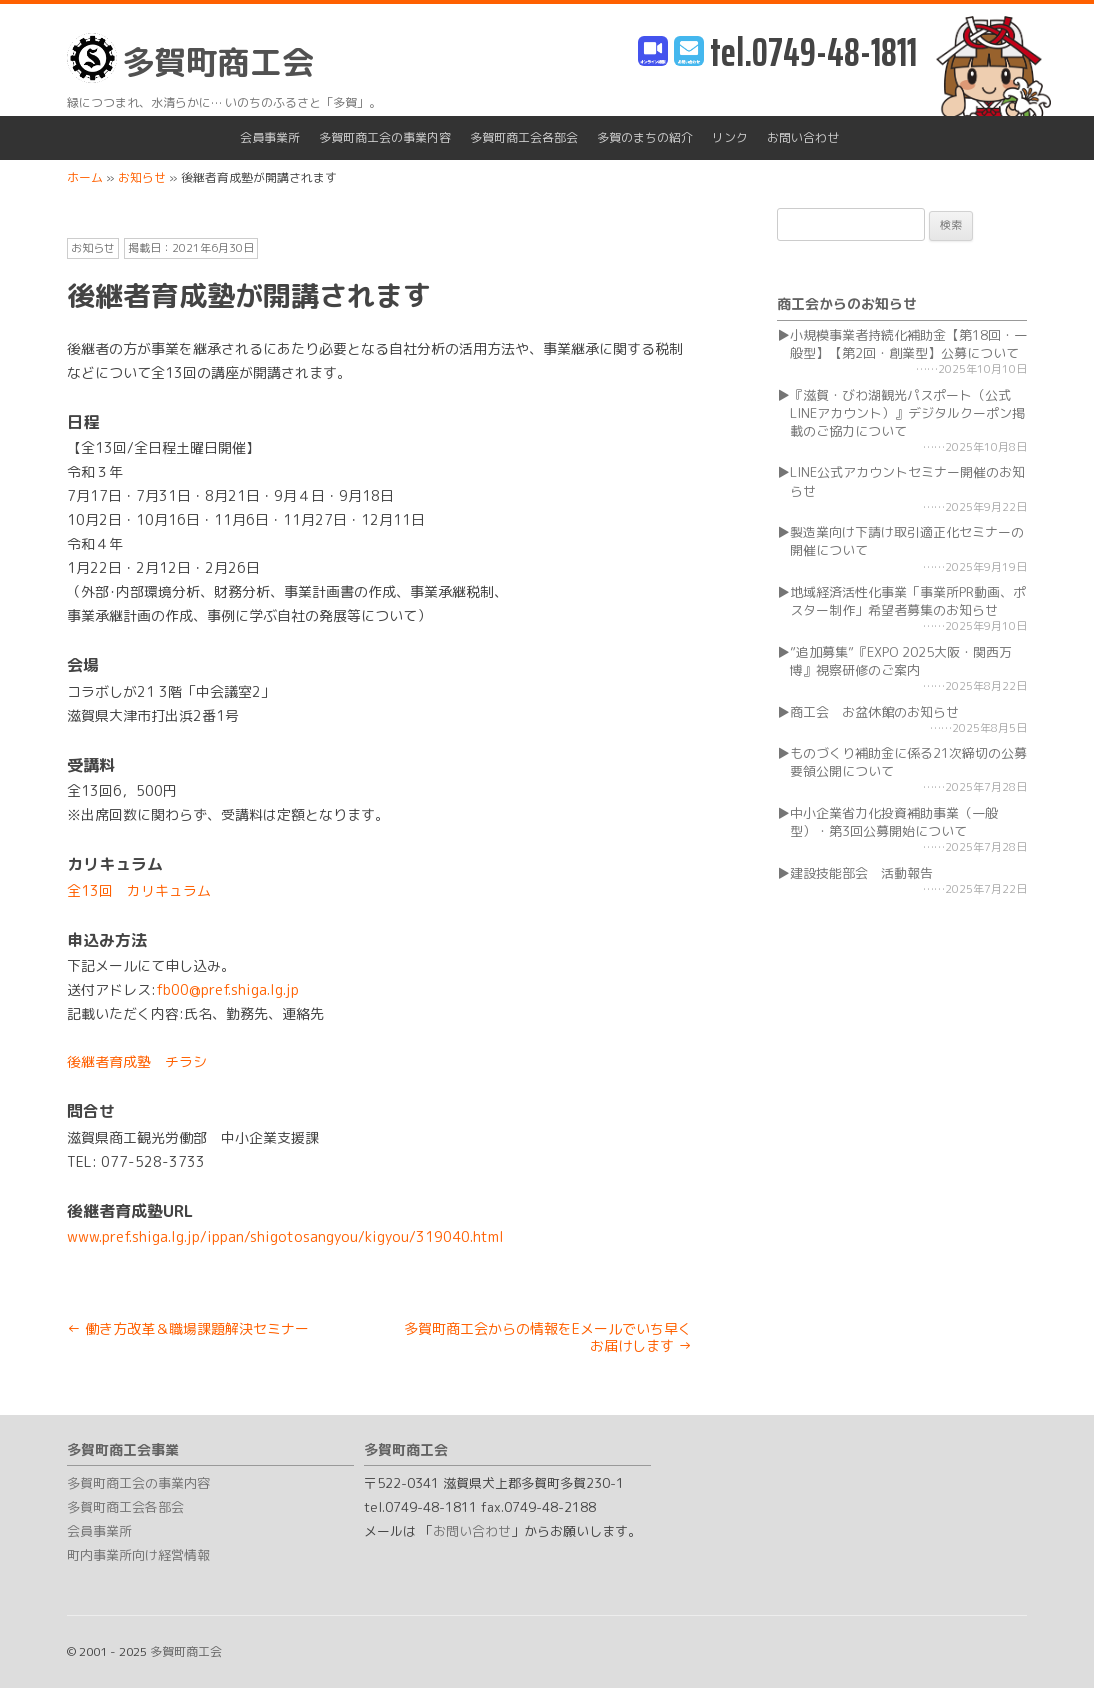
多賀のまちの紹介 (645, 137)
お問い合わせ (803, 137)
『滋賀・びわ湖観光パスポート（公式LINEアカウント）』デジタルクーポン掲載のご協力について (907, 413)
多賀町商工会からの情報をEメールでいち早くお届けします (548, 1337)
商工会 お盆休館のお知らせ (874, 712)
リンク (730, 137)
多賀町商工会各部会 (524, 137)
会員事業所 (270, 137)
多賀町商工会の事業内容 (385, 137)
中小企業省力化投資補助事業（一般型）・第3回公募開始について (894, 822)
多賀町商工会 (190, 58)
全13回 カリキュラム (139, 890)
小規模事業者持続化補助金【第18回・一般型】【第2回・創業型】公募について (908, 344)
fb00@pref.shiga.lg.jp (227, 989)
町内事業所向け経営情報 (138, 1555)
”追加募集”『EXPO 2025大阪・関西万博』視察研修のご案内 (901, 661)
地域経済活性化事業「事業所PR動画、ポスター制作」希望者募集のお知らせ (908, 601)
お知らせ (93, 248)
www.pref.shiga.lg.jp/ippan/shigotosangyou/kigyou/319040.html (285, 1236)
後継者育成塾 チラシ (137, 1061)
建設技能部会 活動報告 (861, 873)
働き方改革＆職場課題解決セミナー (188, 1328)
